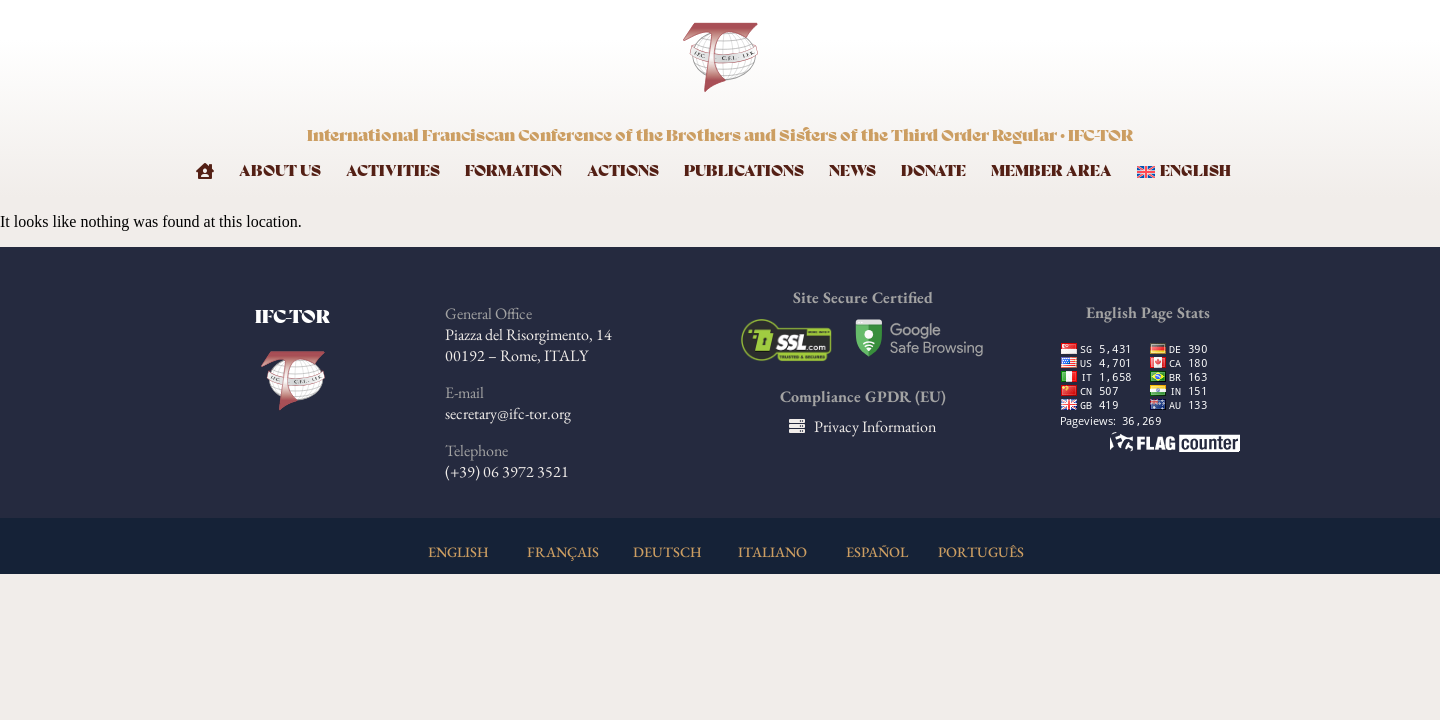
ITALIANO (772, 551)
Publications (744, 171)
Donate (933, 171)
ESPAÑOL (877, 551)
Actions (623, 171)
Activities (393, 171)
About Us (280, 171)
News (852, 171)
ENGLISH (458, 551)
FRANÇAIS (563, 551)
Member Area (1051, 171)
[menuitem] (1190, 171)
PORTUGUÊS (981, 551)
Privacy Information (875, 426)
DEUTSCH (667, 551)
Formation (513, 171)
